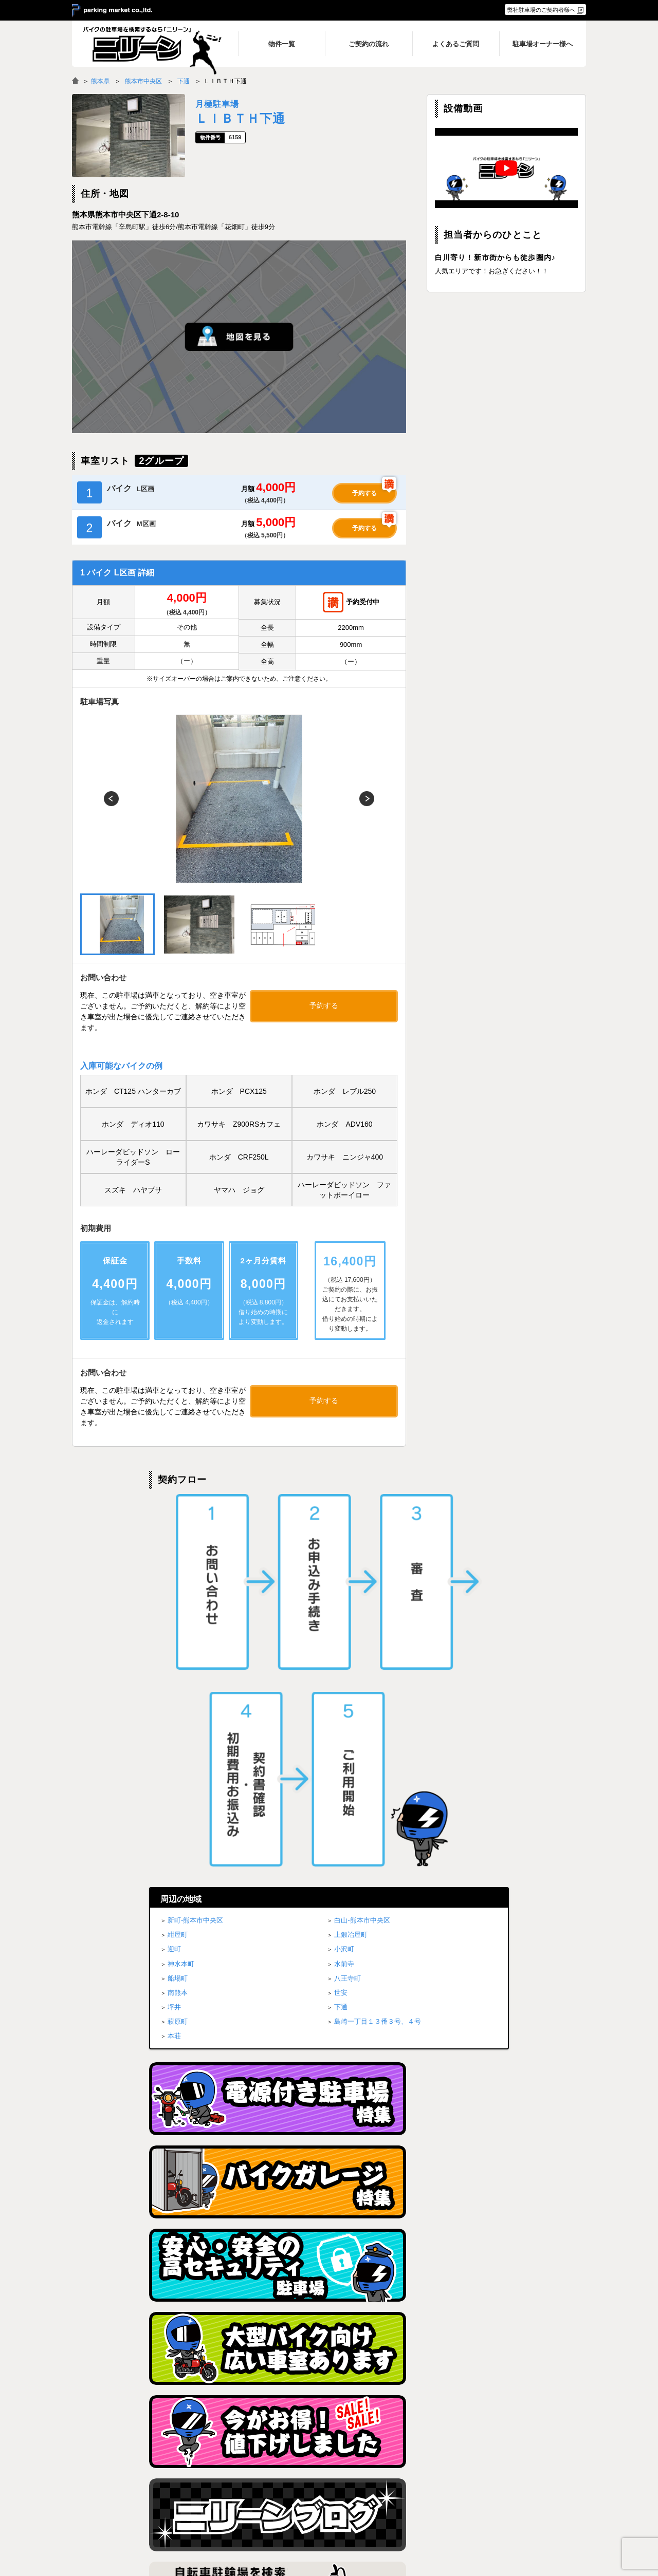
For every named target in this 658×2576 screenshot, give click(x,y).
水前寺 (344, 1600)
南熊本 (178, 1629)
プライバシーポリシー (515, 2470)
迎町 (174, 1586)
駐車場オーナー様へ (512, 2496)
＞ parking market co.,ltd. (112, 10)
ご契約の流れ (411, 2483)
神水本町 (181, 1600)
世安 (341, 1629)
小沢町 (344, 1586)
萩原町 (178, 1658)
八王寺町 (347, 1614)
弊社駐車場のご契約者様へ (541, 10)
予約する (364, 493)
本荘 (174, 1672)
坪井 (174, 1644)
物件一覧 (405, 2470)
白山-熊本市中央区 (362, 1557)
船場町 (178, 1614)
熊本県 (100, 81)
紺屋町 (178, 1571)
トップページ (317, 2470)
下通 (183, 81)
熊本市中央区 (143, 81)
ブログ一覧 (501, 2483)
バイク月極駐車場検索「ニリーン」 (136, 2479)
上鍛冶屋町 (351, 1571)
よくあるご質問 (413, 2496)
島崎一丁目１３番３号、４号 (377, 1658)
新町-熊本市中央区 (195, 1557)
